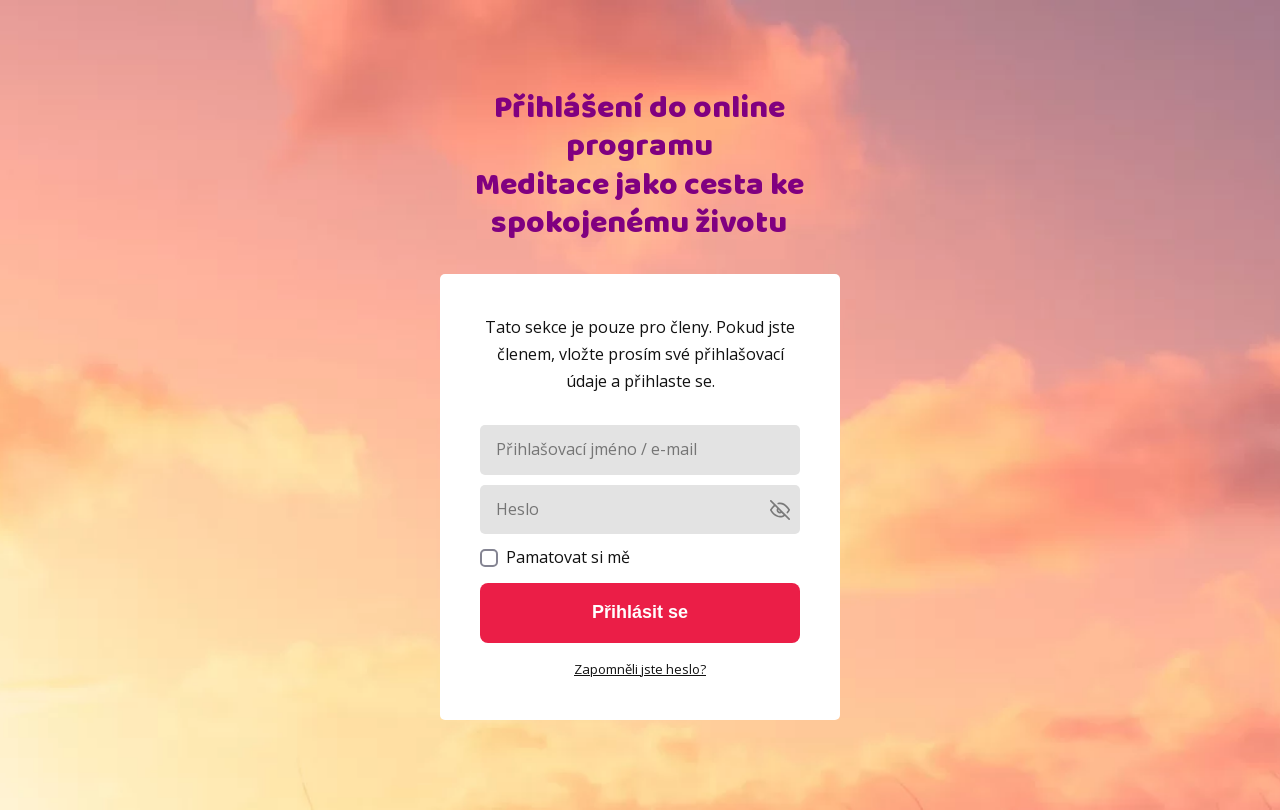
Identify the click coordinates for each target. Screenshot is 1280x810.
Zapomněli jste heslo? (640, 669)
